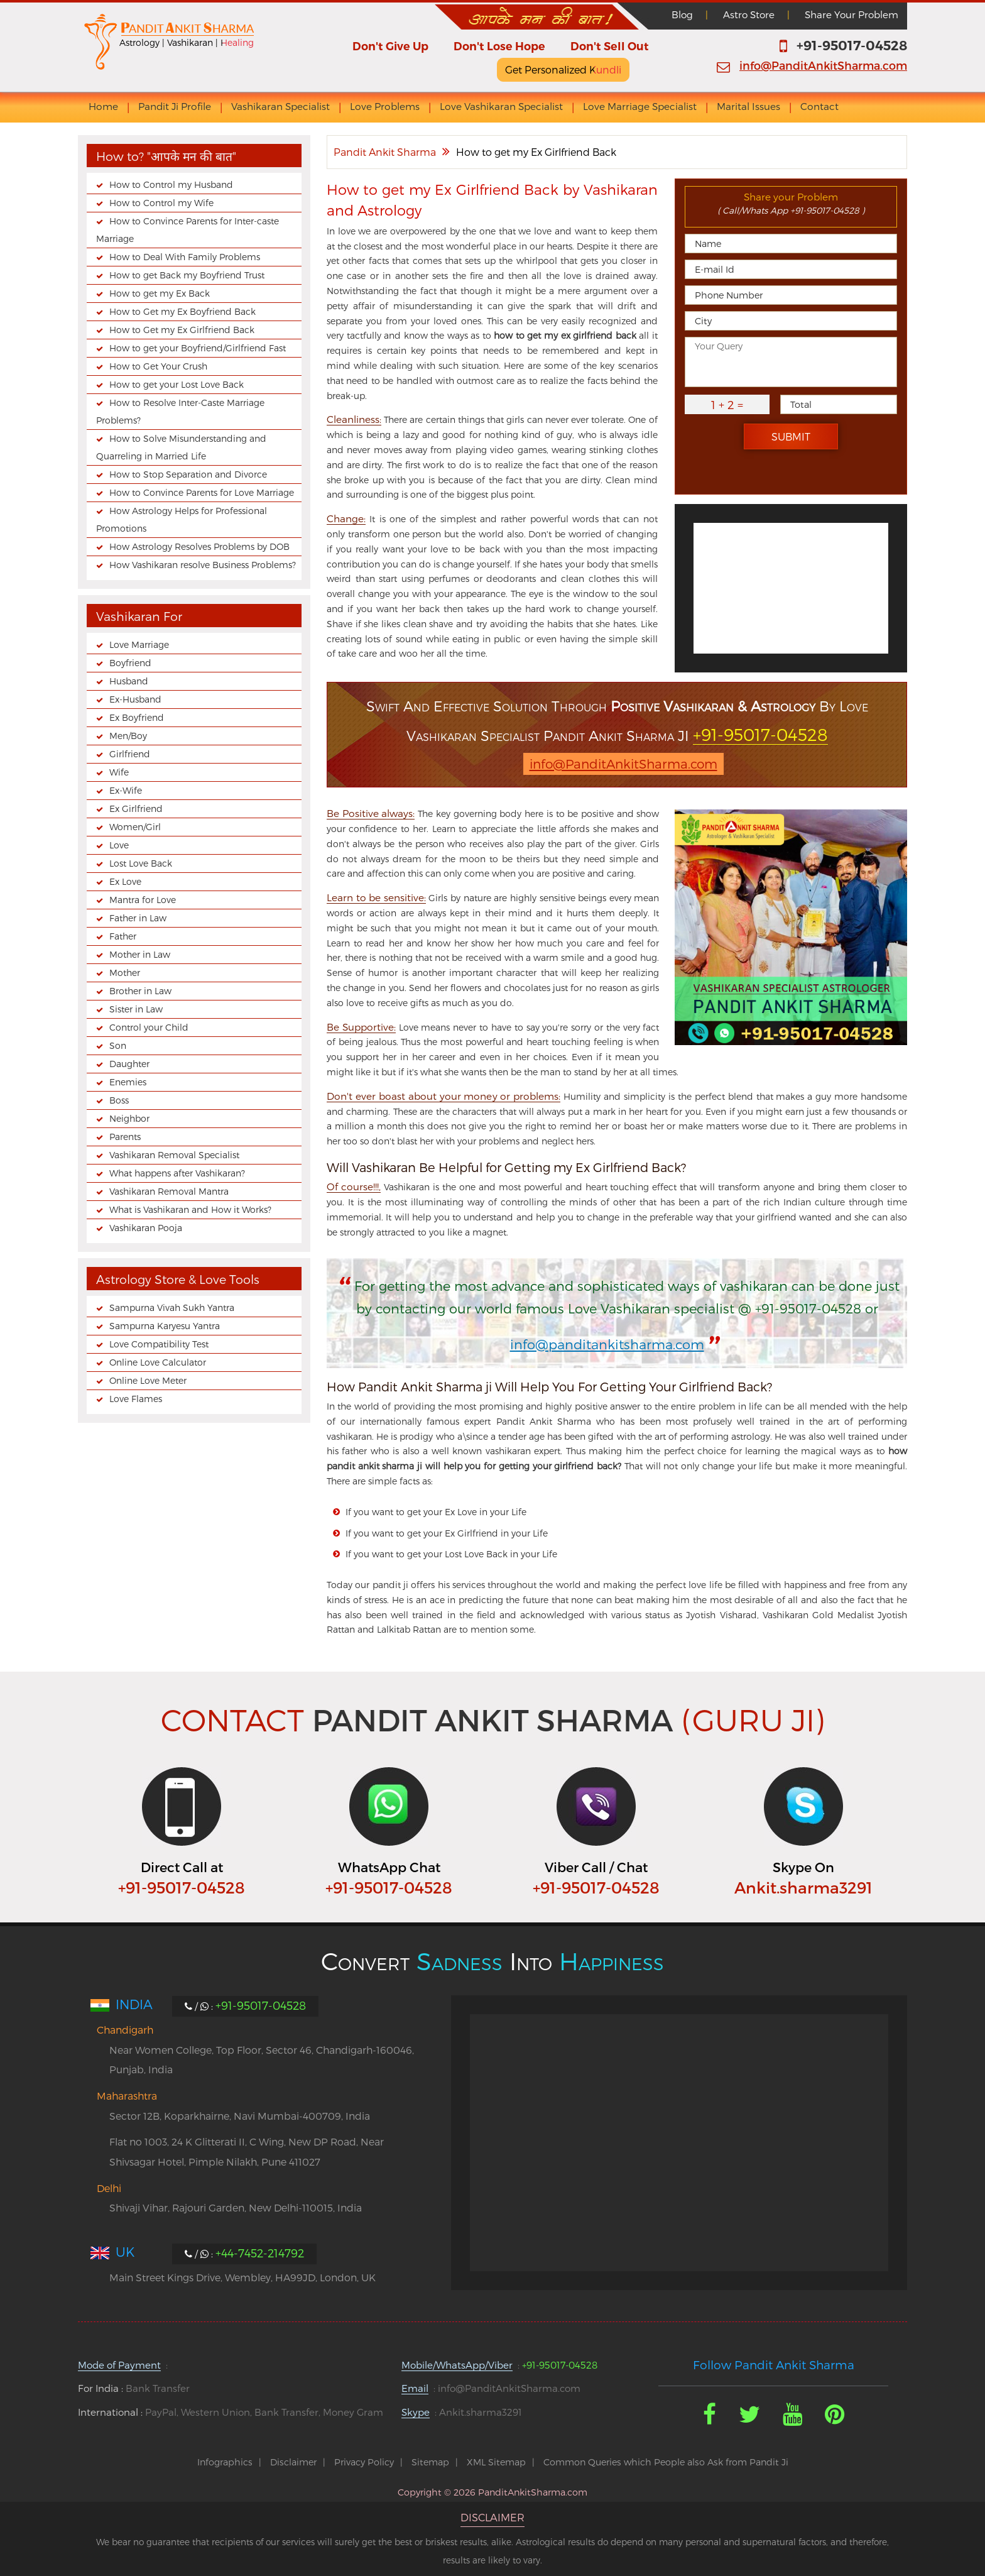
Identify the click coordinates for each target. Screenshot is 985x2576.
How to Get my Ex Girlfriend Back (181, 329)
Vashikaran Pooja (145, 1227)
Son (117, 1045)
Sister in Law (136, 1009)
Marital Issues (748, 106)
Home (103, 106)
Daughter (129, 1063)
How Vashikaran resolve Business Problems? (202, 564)
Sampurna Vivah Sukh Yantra (171, 1307)
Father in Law (137, 918)
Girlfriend (129, 753)
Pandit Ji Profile (174, 106)
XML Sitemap (496, 2462)
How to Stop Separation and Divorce (188, 474)
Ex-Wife (125, 790)
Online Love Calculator (157, 1362)
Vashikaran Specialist (280, 106)
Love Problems (385, 106)
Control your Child (148, 1027)
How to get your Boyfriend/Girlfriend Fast (197, 348)
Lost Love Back (140, 863)
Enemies (127, 1082)
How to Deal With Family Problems (184, 256)
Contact (819, 106)
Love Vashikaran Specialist (501, 106)
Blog (682, 14)
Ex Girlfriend (136, 808)
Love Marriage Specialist (640, 106)
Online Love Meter (148, 1380)
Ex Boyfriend (136, 717)
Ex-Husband (135, 699)
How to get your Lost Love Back (176, 384)
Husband (128, 681)
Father (122, 936)
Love (119, 845)
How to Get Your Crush (158, 366)
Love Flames (135, 1398)
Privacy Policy (364, 2462)
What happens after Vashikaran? (177, 1173)
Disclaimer (293, 2462)
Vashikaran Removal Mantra (169, 1191)
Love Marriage (139, 644)
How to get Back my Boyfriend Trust (186, 275)
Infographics (225, 2462)
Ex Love (125, 881)
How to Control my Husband (171, 184)
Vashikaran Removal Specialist (174, 1154)
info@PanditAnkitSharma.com (823, 65)
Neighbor (129, 1118)
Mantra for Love (142, 899)
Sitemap (430, 2462)
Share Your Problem (851, 14)
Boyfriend (130, 662)
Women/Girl (135, 826)
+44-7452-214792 (259, 2253)
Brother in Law (140, 990)
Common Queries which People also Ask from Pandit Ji (665, 2462)
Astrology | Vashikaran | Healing (186, 42)
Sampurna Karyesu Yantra (164, 1325)
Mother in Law (139, 954)
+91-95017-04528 (852, 45)
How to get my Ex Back (159, 293)
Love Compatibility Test (159, 1344)
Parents (125, 1136)
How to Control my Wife (161, 202)
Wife (119, 772)
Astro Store (749, 14)
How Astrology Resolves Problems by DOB (199, 546)
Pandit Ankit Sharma (385, 152)
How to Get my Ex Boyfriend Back (182, 311)
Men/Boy (128, 735)
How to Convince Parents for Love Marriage (201, 492)
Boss (119, 1100)
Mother (124, 972)
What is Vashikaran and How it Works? (190, 1209)
